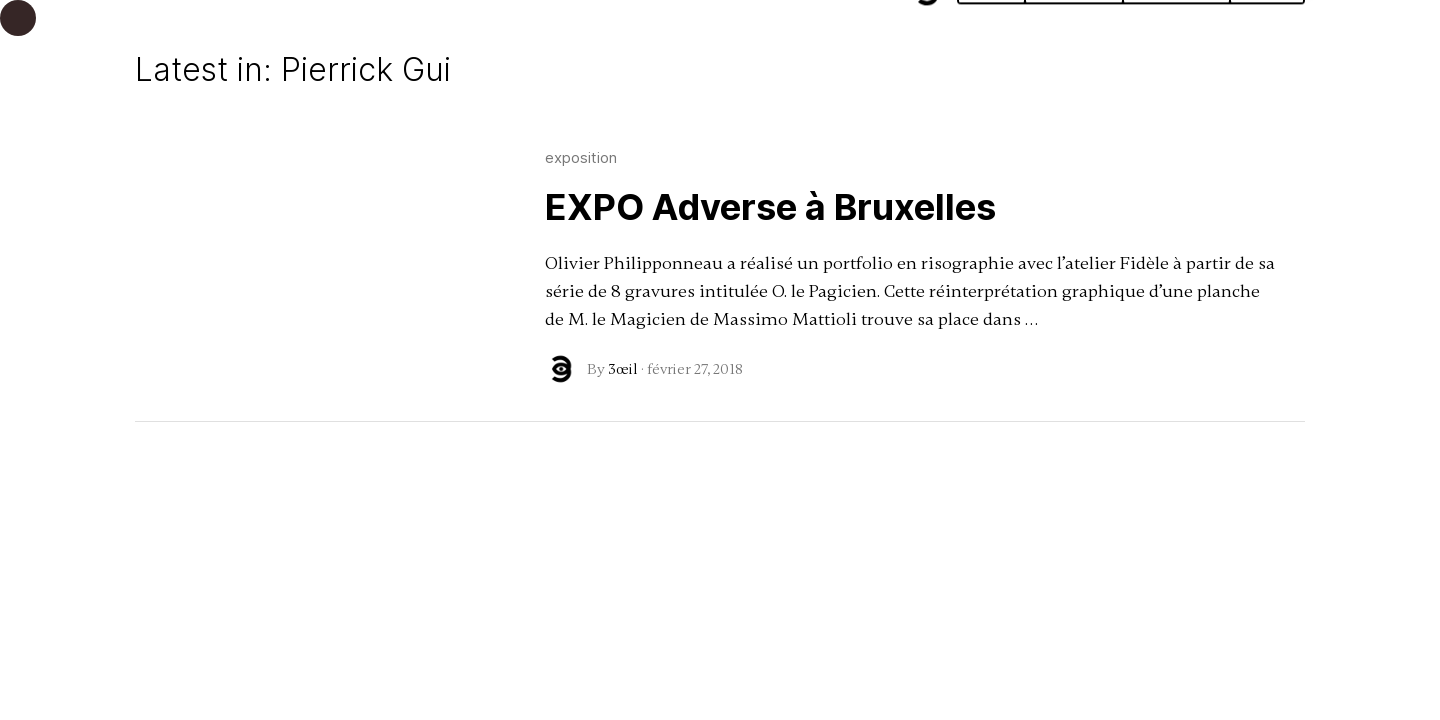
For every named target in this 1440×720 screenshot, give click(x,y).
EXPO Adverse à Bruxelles (770, 207)
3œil (623, 369)
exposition (581, 157)
